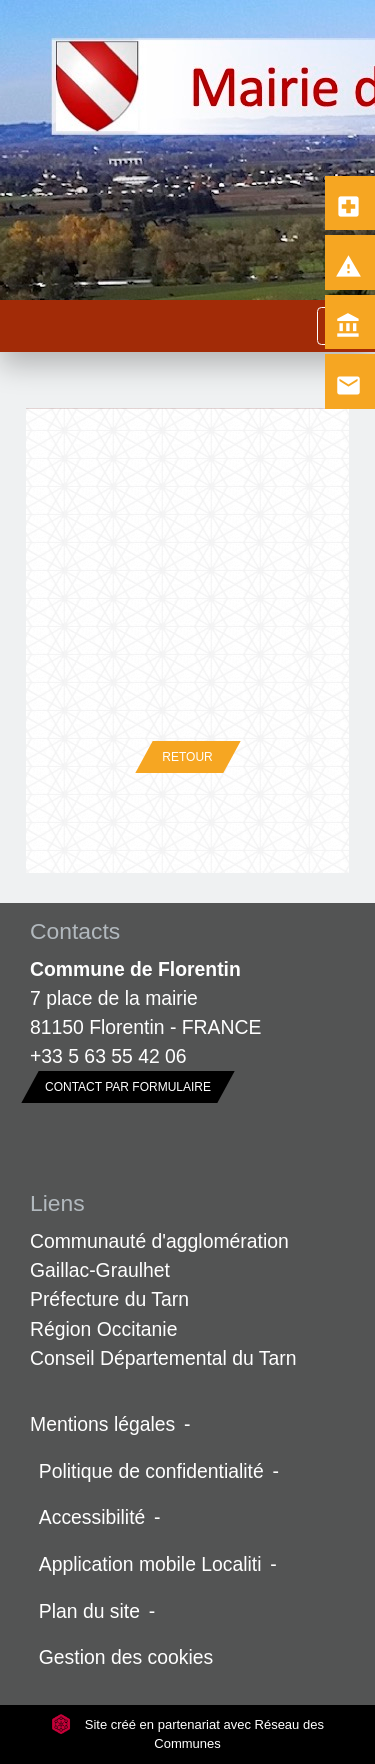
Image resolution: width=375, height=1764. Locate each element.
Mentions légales (102, 1424)
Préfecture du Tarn (109, 1299)
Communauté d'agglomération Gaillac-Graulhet (159, 1255)
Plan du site (89, 1611)
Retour (187, 757)
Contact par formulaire (128, 1087)
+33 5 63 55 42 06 (108, 1056)
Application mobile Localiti (150, 1564)
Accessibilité (92, 1517)
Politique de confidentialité (151, 1471)
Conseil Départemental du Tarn (163, 1358)
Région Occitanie (103, 1329)
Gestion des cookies (126, 1657)
